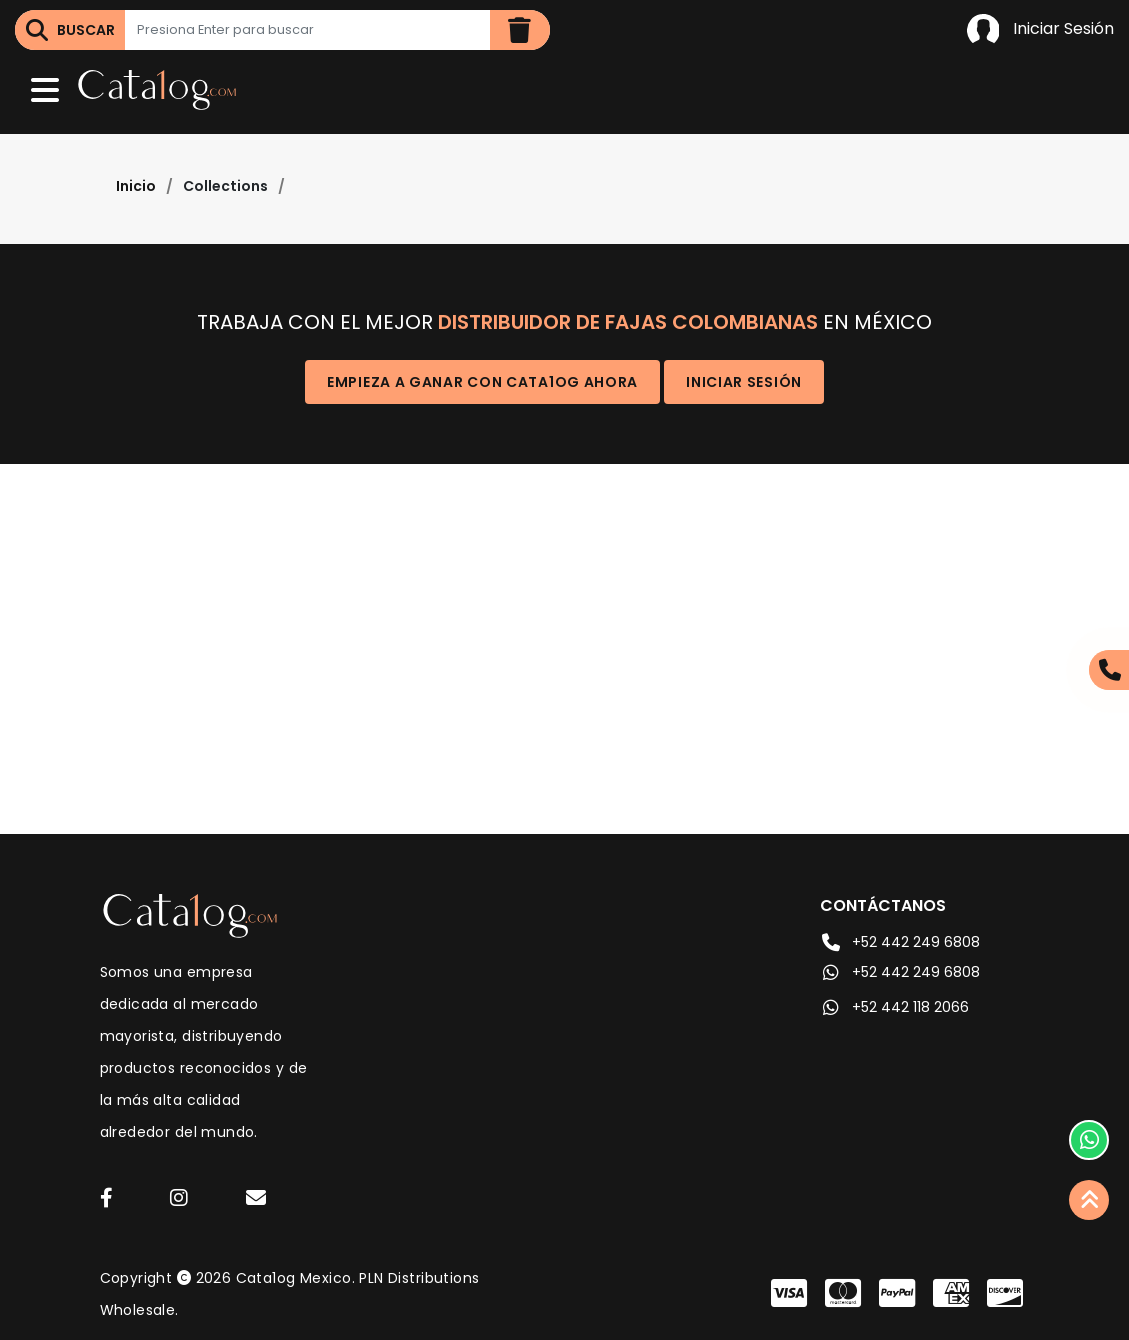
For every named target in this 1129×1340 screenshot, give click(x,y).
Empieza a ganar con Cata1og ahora (482, 382)
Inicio (136, 186)
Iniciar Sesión (1040, 30)
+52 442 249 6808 (900, 942)
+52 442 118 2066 (894, 1007)
